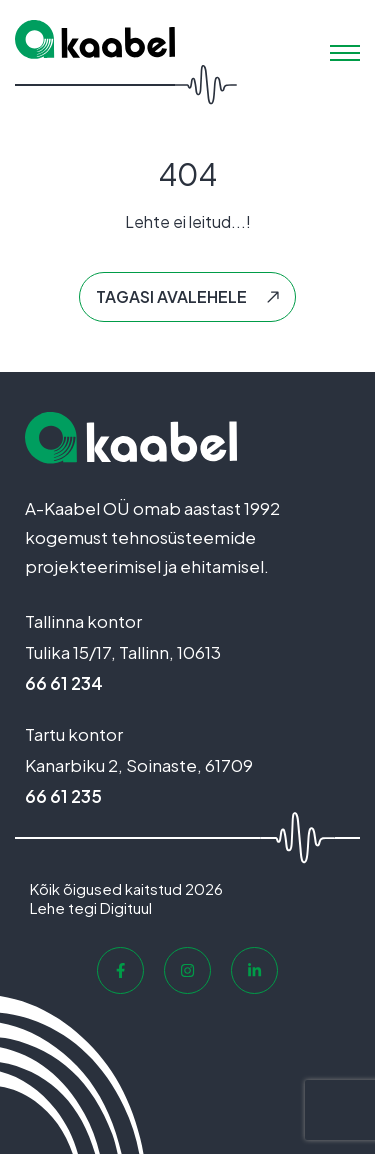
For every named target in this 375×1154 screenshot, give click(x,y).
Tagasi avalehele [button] (171, 296)
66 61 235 (63, 796)
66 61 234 (64, 683)
